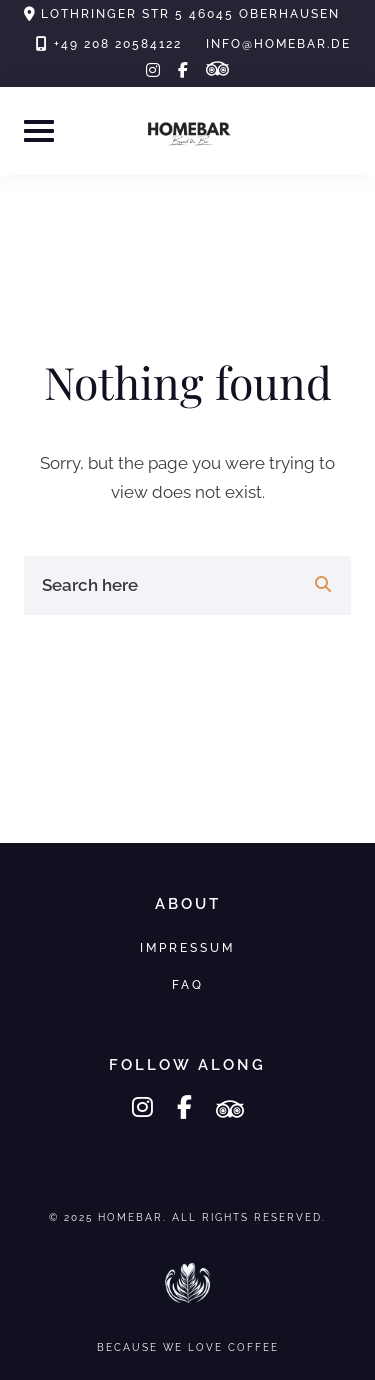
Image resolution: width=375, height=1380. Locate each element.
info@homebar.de (278, 44)
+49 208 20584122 (118, 44)
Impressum (187, 947)
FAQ (188, 984)
